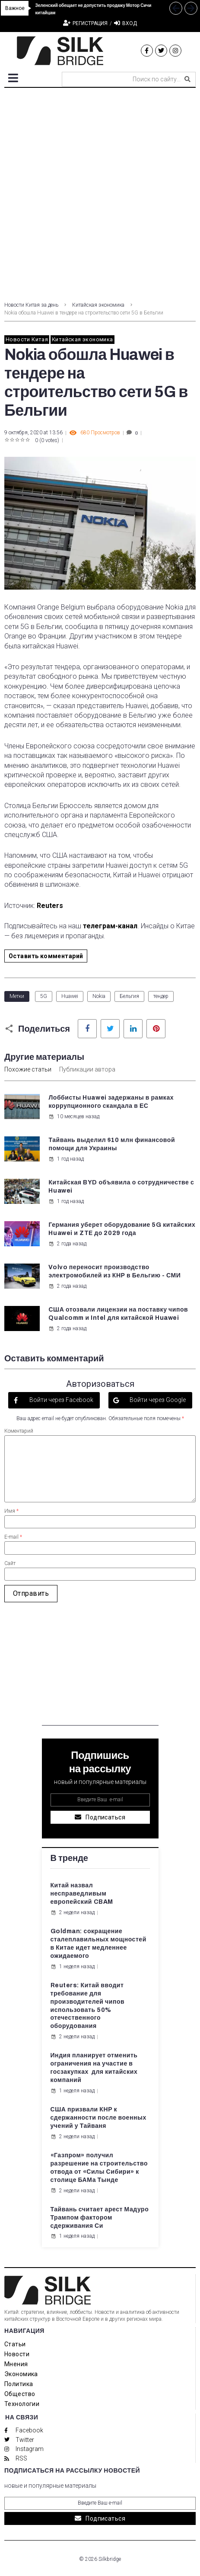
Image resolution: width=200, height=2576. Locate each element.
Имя (11, 1511)
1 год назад (66, 1159)
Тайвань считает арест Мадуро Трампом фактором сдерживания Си (100, 2217)
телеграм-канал (110, 926)
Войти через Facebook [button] (60, 1399)
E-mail (13, 1537)
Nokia (98, 996)
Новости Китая (27, 339)
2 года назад (67, 1244)
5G (43, 996)
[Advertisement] (100, 192)
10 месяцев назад (73, 1116)
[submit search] (187, 79)
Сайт (10, 1563)
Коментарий (18, 1431)
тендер (160, 996)
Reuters (49, 905)
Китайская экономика (98, 305)
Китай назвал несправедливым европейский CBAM (82, 1893)
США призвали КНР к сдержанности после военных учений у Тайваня (98, 2117)
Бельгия (129, 996)
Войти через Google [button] (157, 1399)
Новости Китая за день (31, 305)
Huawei (69, 996)
